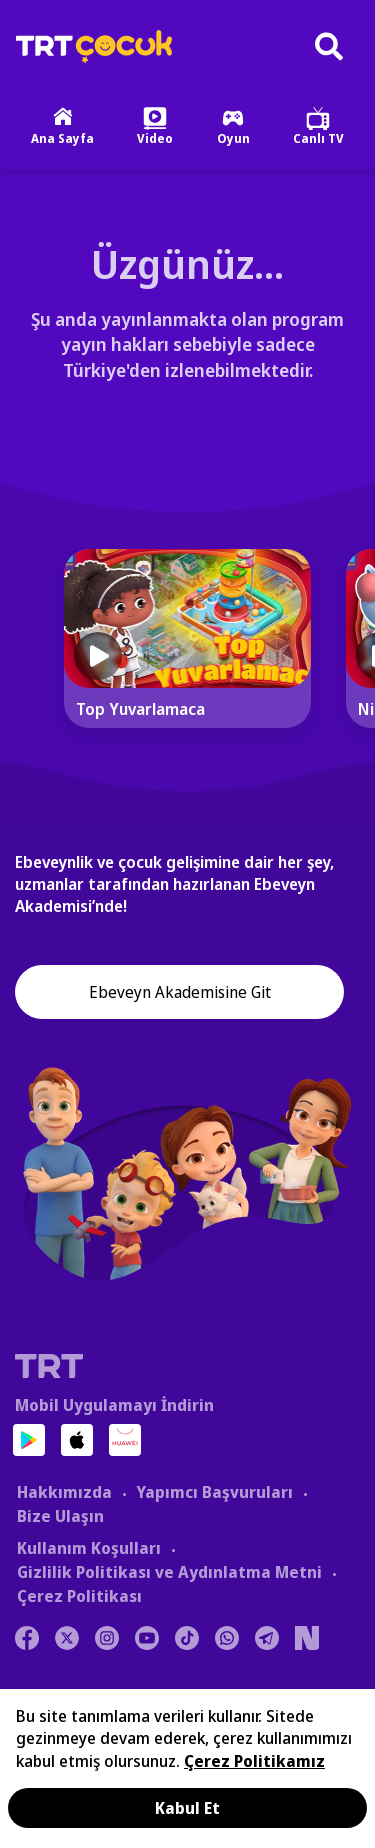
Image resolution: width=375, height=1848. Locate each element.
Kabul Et (187, 1808)
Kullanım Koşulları (89, 1548)
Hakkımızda (64, 1492)
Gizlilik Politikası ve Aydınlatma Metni (169, 1572)
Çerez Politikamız (254, 1761)
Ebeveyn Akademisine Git (180, 992)
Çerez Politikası (79, 1596)
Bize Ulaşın (60, 1516)
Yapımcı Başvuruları (214, 1492)
